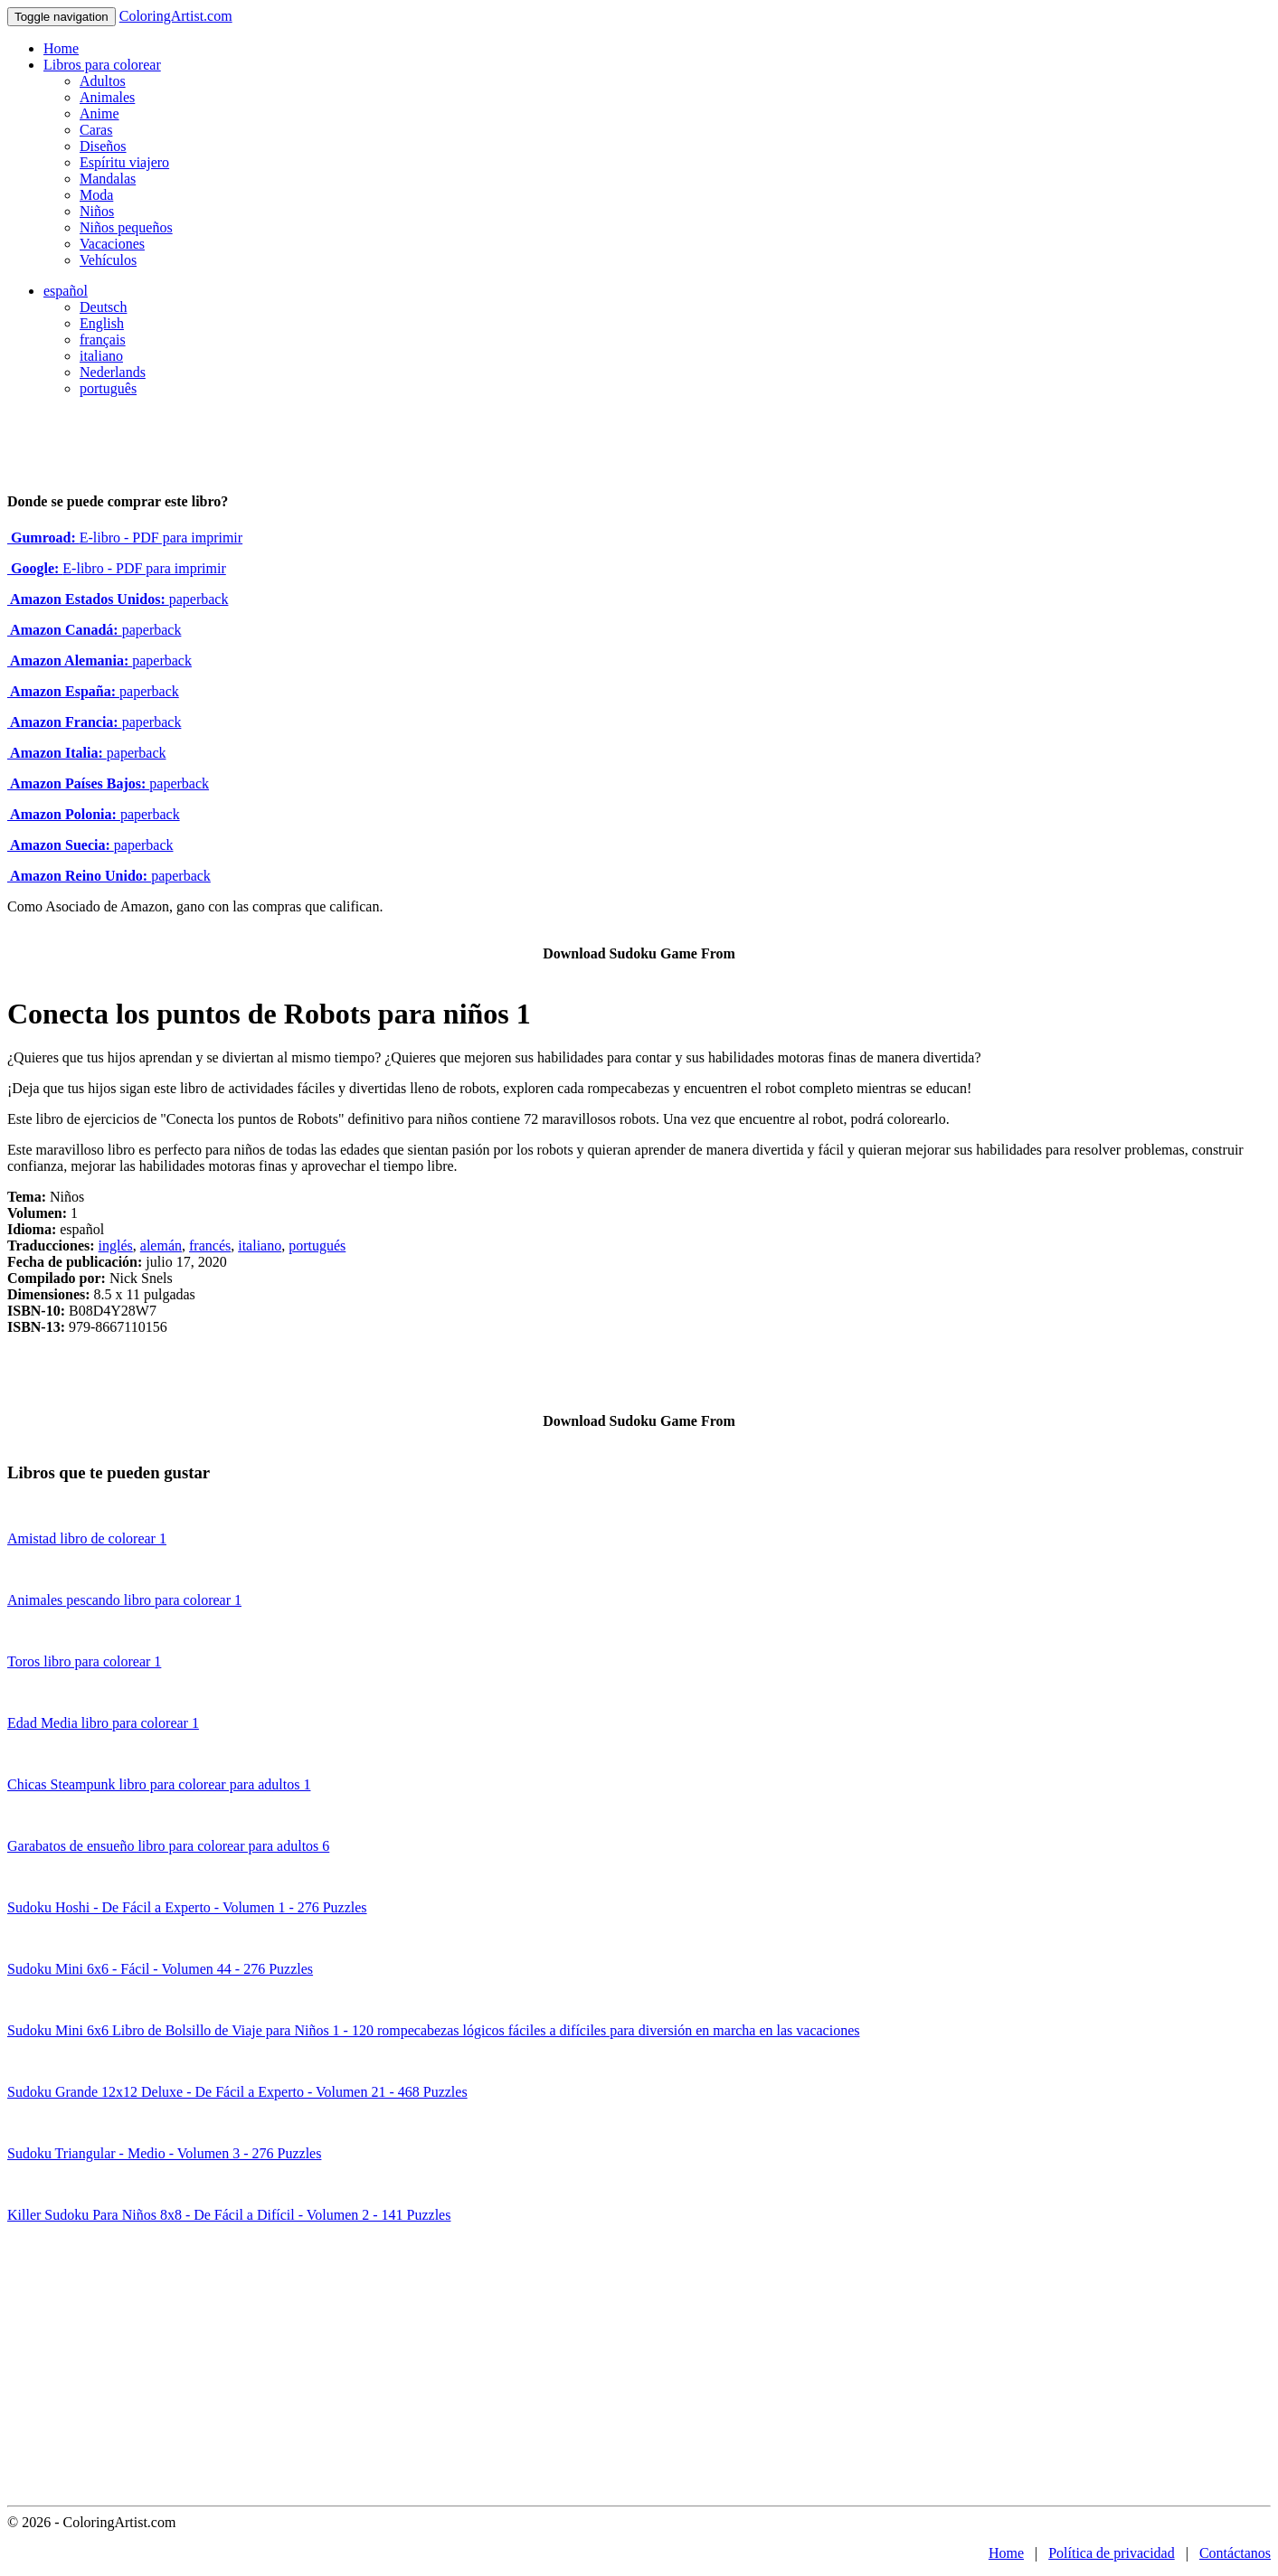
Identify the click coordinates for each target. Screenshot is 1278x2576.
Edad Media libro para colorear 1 (103, 1723)
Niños (97, 211)
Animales (107, 97)
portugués (317, 1245)
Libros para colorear (102, 64)
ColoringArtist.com (175, 16)
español (65, 290)
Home (61, 48)
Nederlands (113, 372)
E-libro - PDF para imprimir (124, 537)
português (108, 388)
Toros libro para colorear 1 (84, 1661)
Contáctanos (1235, 2553)
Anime (99, 113)
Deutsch (103, 307)
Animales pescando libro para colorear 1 (124, 1600)
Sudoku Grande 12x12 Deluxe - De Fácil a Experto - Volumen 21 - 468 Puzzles (237, 2091)
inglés (116, 1245)
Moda (96, 195)
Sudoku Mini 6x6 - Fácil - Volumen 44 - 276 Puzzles (160, 1969)
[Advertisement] (639, 2369)
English (102, 323)
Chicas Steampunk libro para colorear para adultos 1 (158, 1784)
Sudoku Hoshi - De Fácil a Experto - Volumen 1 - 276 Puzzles (187, 1907)
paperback (117, 599)
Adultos (103, 81)
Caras (96, 129)
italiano (101, 355)
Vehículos (108, 260)
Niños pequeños (126, 227)
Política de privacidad (1111, 2553)
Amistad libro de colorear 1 (86, 1538)
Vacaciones (112, 243)
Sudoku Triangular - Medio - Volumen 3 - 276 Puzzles (164, 2153)
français (103, 339)
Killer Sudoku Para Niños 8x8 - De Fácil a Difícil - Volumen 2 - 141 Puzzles (228, 2214)
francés (210, 1245)
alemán (161, 1245)
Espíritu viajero (124, 162)
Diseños (103, 146)
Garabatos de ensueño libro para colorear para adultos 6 (168, 1846)
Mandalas (108, 178)
